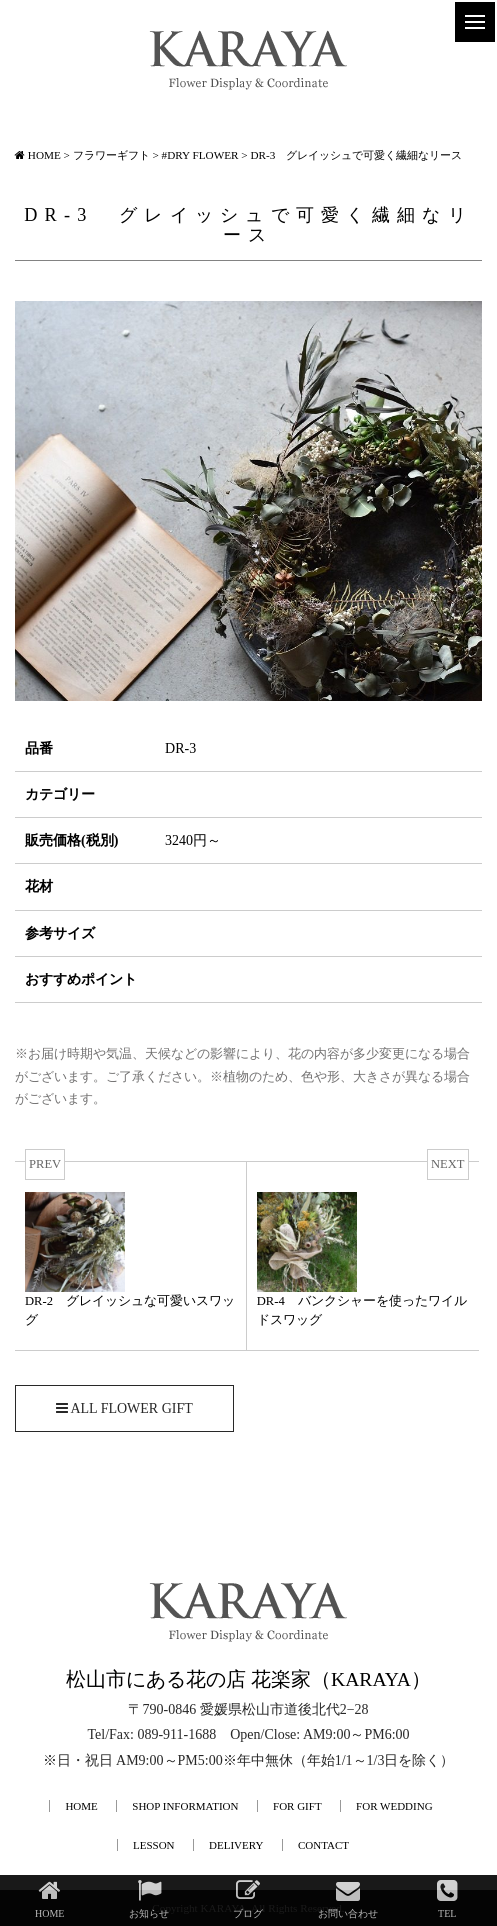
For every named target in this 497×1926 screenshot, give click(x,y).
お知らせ (149, 1898)
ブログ (248, 1898)
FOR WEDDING (394, 1806)
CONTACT (323, 1845)
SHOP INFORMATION (185, 1806)
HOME (81, 1806)
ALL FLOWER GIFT (124, 1408)
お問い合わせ (348, 1898)
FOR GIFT (297, 1806)
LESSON (154, 1845)
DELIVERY (236, 1845)
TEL (447, 1898)
